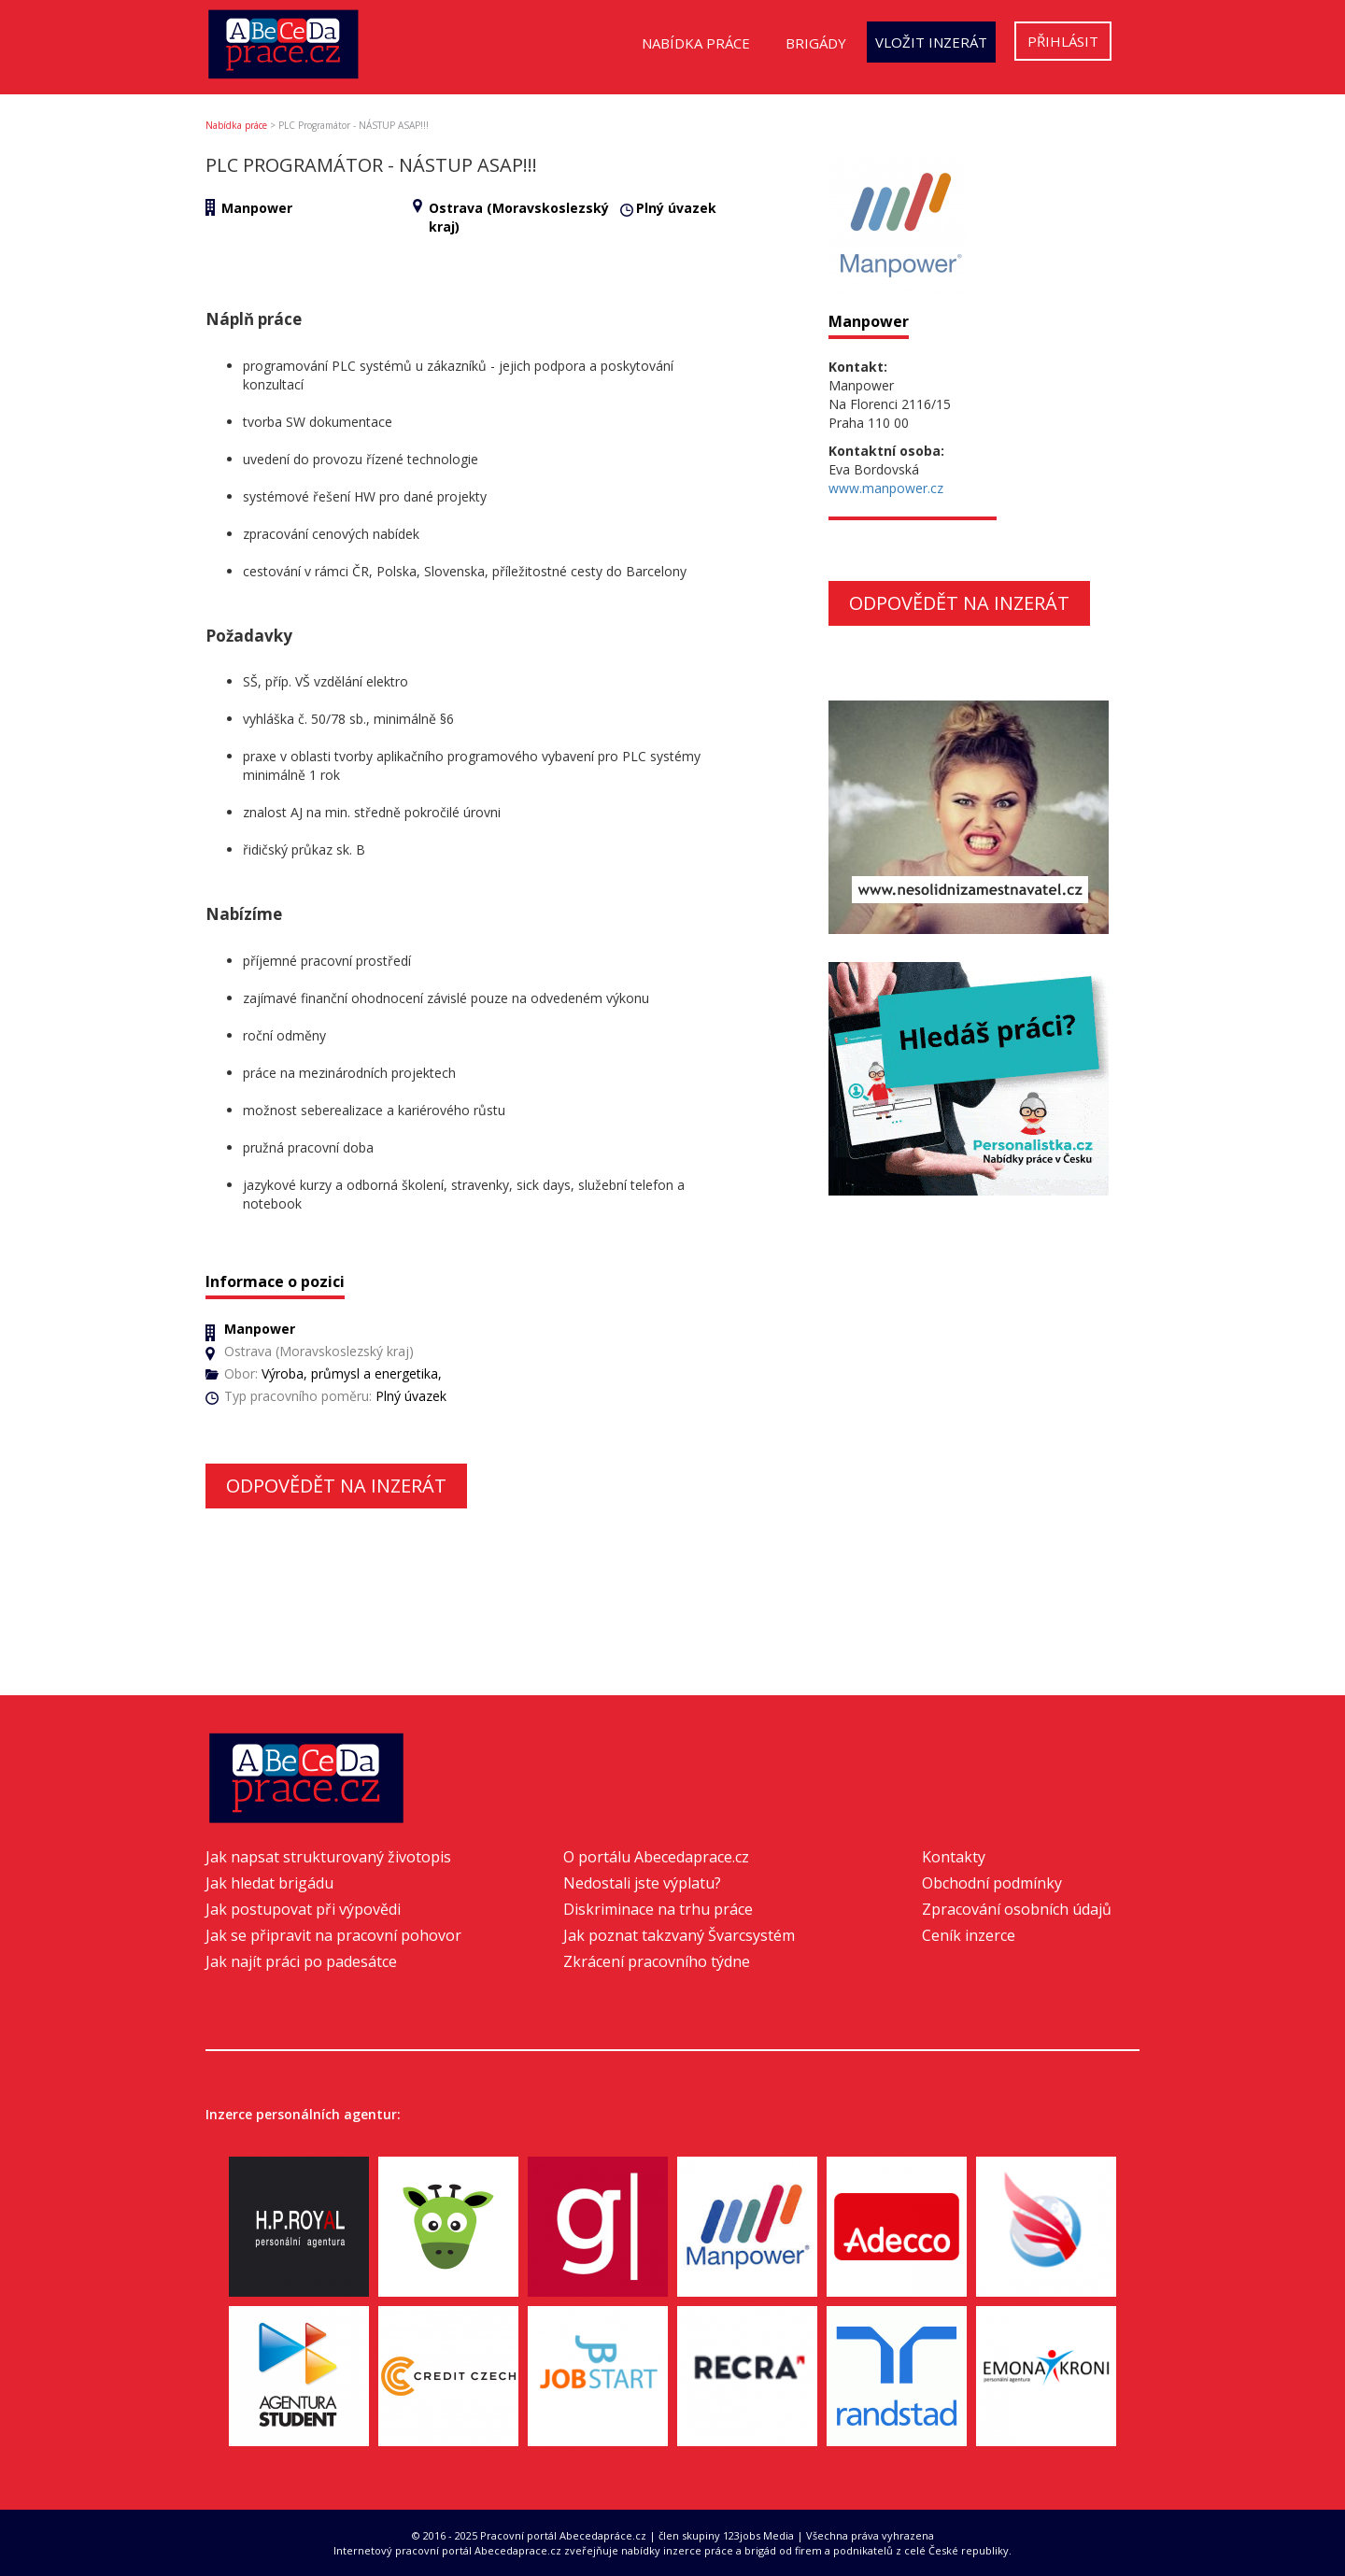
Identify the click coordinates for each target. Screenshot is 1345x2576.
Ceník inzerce (968, 1935)
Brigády (816, 43)
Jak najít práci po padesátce (301, 1961)
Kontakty (953, 1857)
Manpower (256, 208)
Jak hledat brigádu (269, 1883)
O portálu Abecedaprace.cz (656, 1857)
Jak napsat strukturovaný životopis (328, 1857)
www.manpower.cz (885, 488)
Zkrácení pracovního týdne (656, 1961)
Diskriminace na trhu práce (658, 1909)
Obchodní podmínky (992, 1883)
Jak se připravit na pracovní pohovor (333, 1935)
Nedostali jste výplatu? (642, 1883)
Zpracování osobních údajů (1016, 1909)
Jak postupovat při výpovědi (303, 1909)
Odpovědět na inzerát (336, 1485)
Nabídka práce (696, 43)
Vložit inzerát (931, 42)
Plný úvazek (676, 208)
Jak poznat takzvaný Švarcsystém (679, 1935)
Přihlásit (1062, 41)
